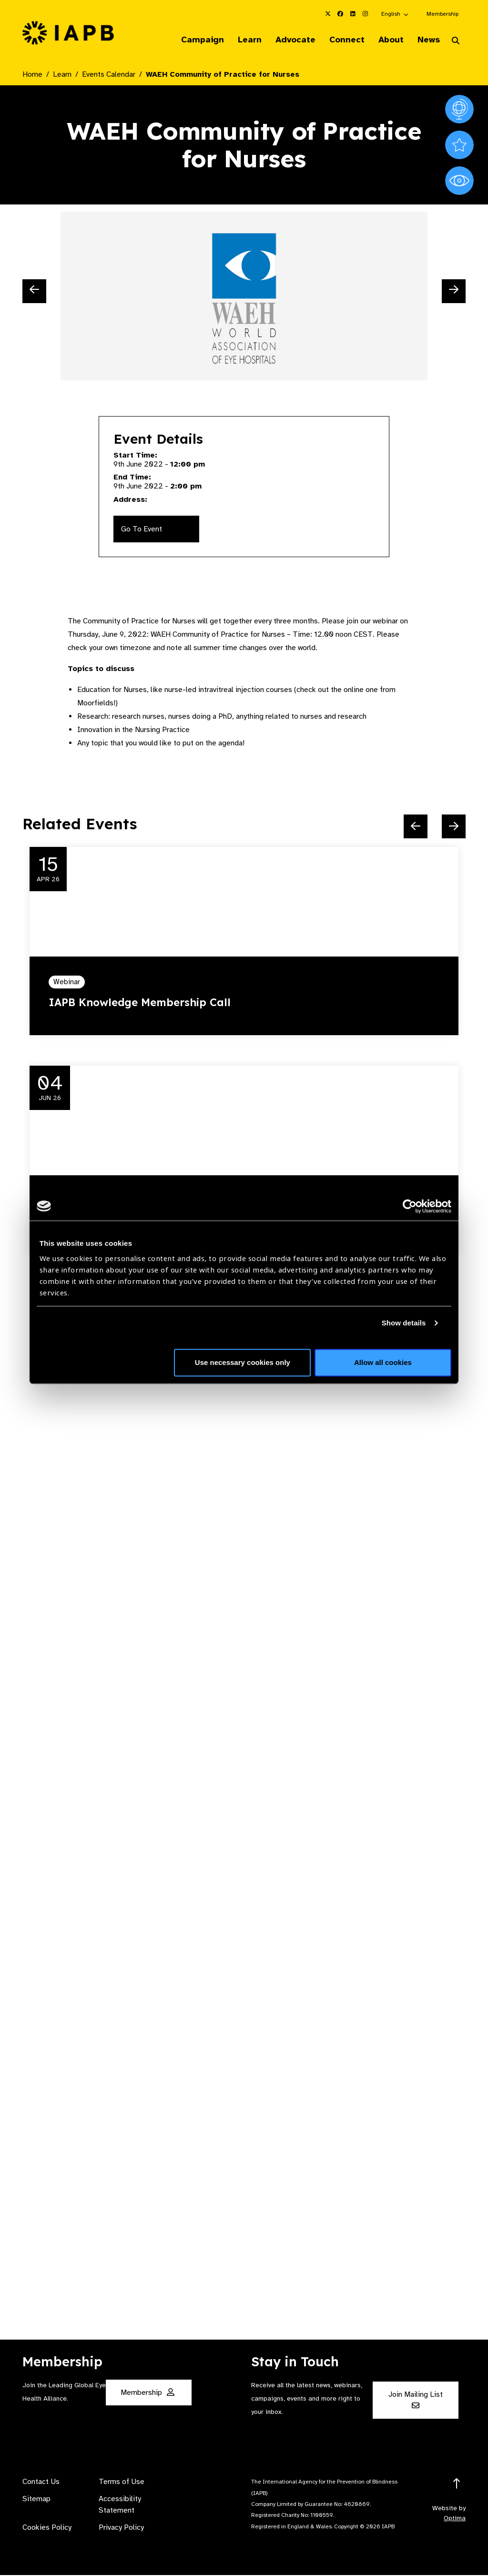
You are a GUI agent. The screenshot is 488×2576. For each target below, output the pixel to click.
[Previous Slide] (34, 292)
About (386, 40)
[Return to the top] (457, 2485)
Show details (404, 1323)
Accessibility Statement (120, 2505)
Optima (455, 2519)
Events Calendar (108, 75)
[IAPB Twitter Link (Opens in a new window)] (328, 14)
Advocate (286, 40)
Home (32, 75)
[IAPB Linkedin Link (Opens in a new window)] (352, 14)
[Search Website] (456, 42)
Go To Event (141, 530)
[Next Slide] (454, 292)
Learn (238, 40)
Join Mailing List (415, 2400)
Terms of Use (121, 2482)
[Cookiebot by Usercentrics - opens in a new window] (409, 1206)
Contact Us (41, 2482)
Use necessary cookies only (242, 1362)
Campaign (188, 40)
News (426, 40)
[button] (395, 14)
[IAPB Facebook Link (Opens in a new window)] (340, 14)
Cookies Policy (46, 2528)
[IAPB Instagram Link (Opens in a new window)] (365, 14)
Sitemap (36, 2500)
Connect (339, 40)
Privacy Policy (121, 2528)
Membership (442, 13)
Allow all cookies (383, 1362)
